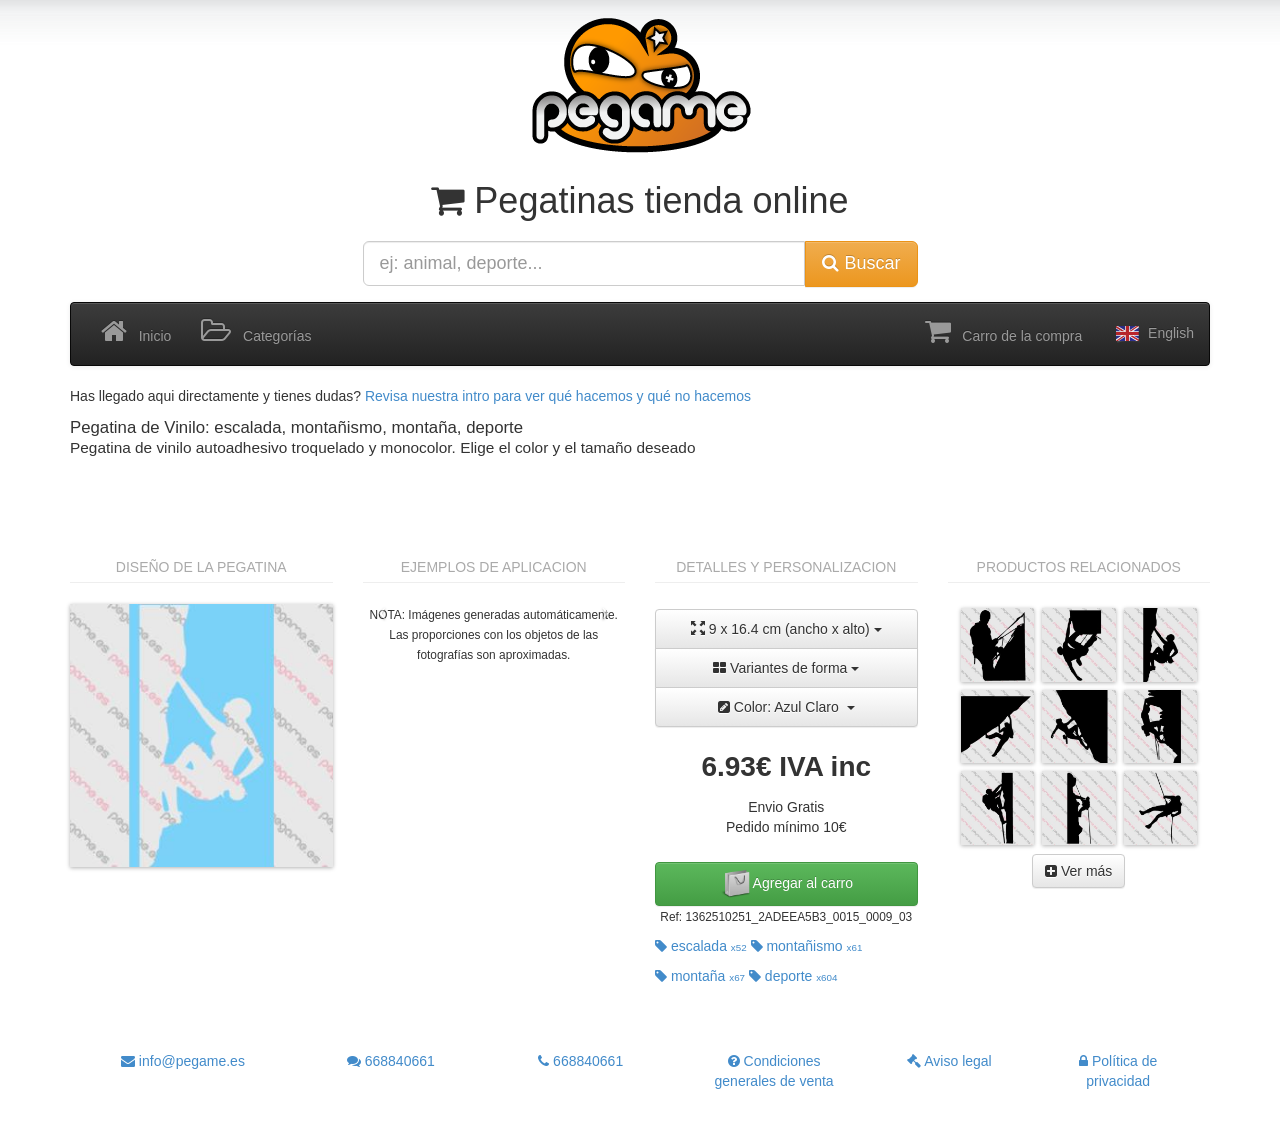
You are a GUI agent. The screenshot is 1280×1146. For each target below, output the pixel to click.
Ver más (1078, 871)
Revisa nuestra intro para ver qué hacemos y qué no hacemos (558, 396)
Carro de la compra (1004, 332)
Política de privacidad (1118, 1071)
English (1153, 334)
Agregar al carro (787, 884)
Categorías (256, 332)
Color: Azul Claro (786, 707)
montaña (700, 976)
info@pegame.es (183, 1061)
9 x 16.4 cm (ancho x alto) (786, 628)
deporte (793, 976)
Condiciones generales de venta (774, 1071)
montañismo (807, 946)
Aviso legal (949, 1061)
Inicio (136, 332)
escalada (701, 946)
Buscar (861, 263)
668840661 (391, 1061)
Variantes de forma (786, 668)
